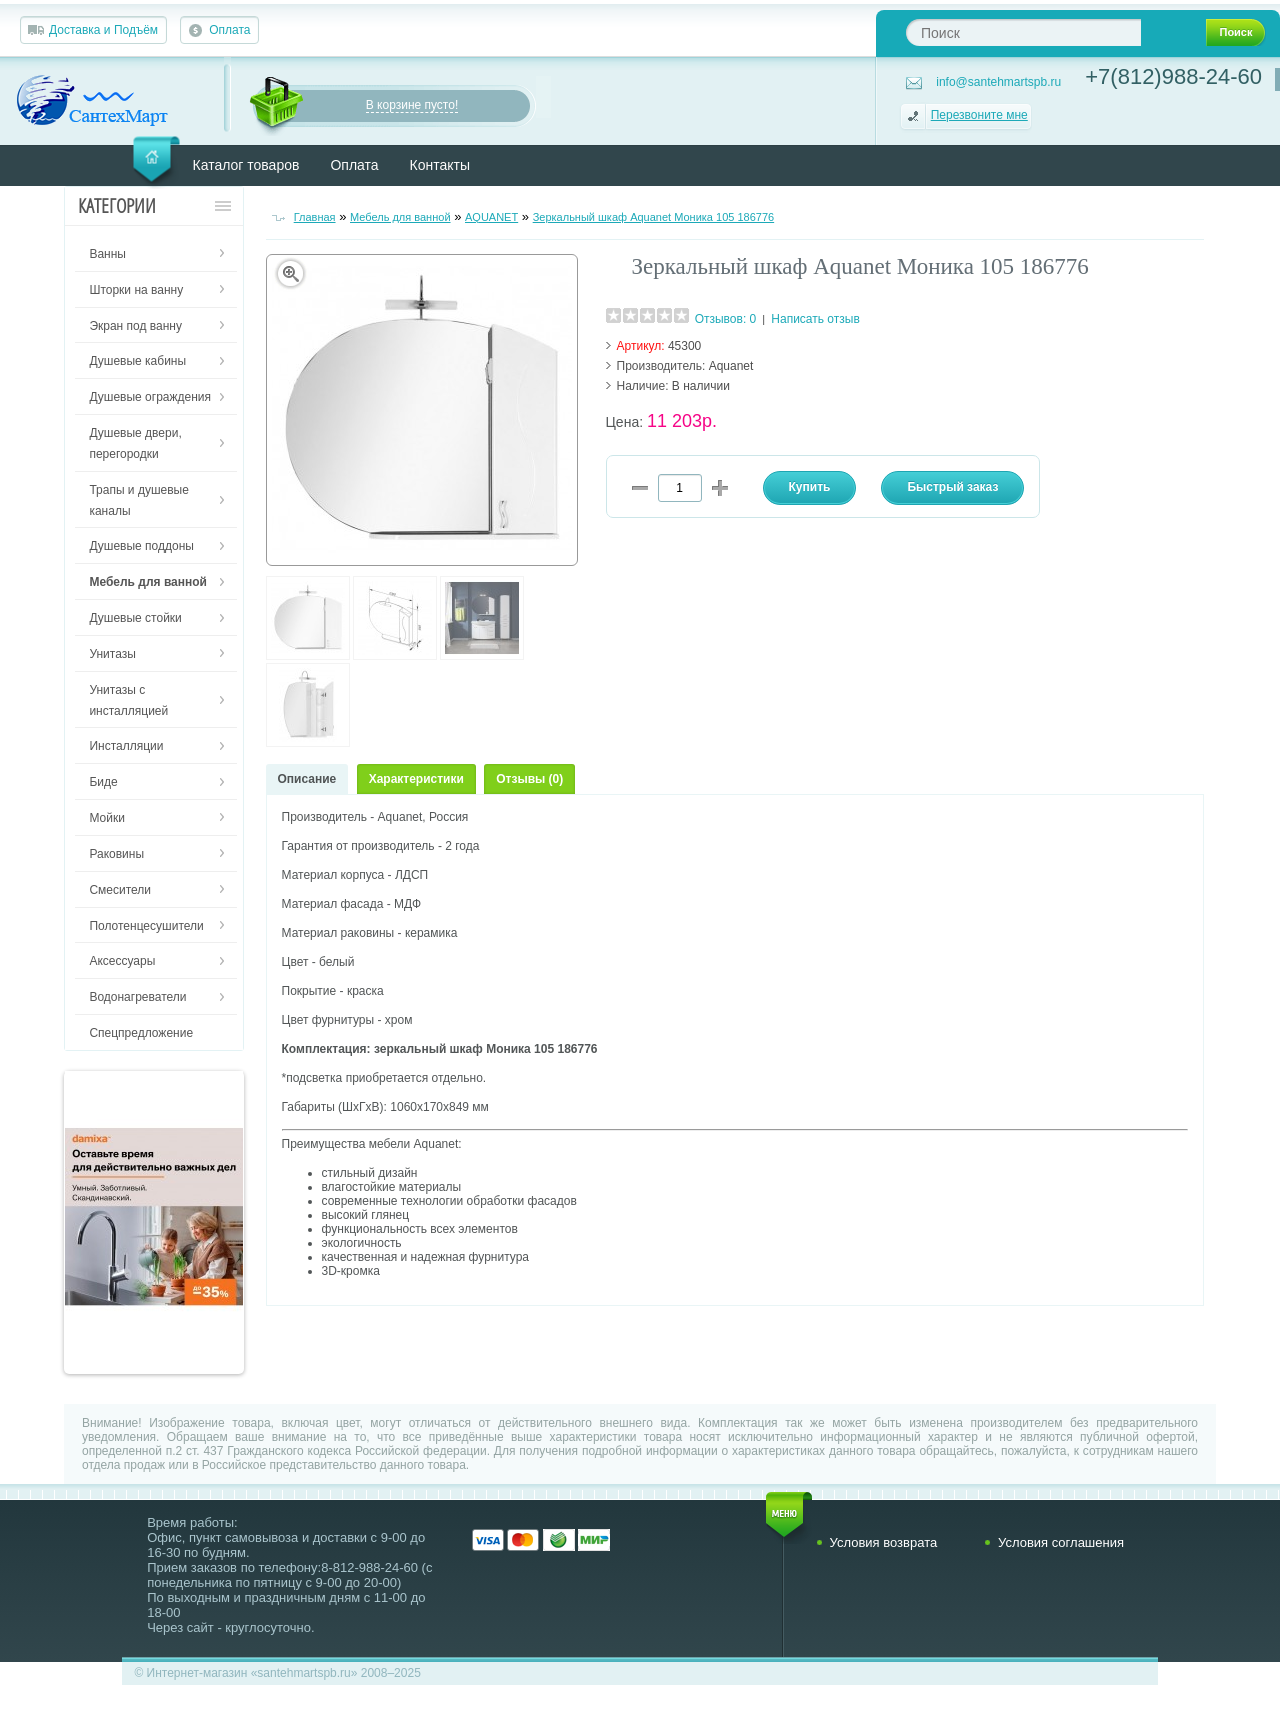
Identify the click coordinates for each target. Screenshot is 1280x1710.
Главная (315, 217)
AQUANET (491, 217)
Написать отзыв (815, 319)
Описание (307, 779)
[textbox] (1023, 32)
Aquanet (731, 366)
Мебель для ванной (400, 217)
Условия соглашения (1061, 1542)
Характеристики (416, 779)
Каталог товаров (246, 165)
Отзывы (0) (529, 779)
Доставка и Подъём (103, 30)
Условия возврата (884, 1542)
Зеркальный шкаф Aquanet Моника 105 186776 (654, 217)
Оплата (229, 30)
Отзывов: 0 (726, 319)
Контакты (440, 165)
